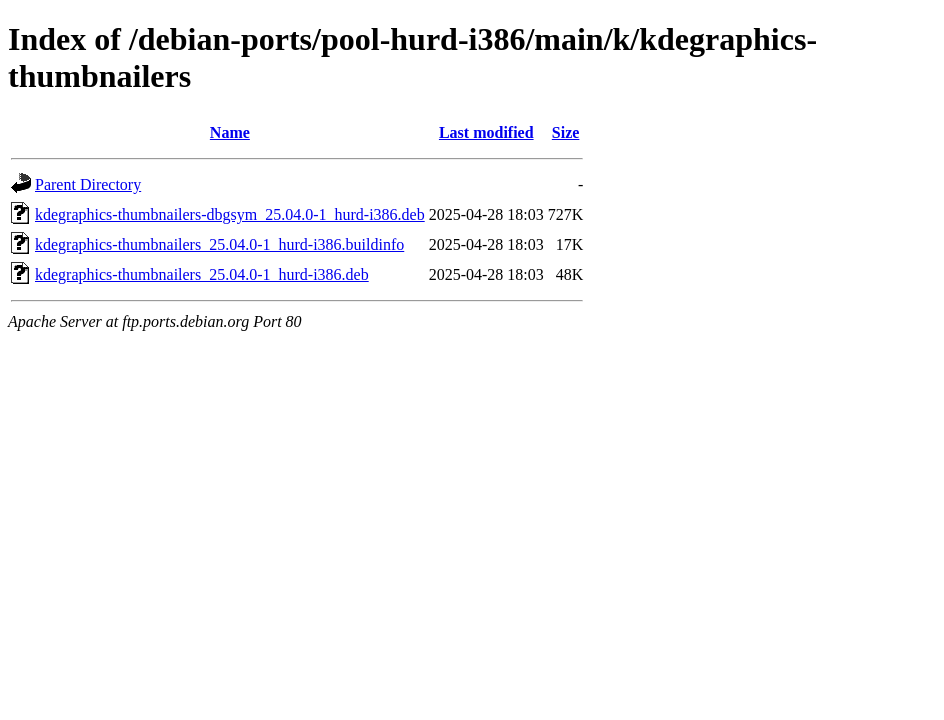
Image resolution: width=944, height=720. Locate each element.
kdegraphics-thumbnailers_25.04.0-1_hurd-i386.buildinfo (219, 244)
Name (230, 132)
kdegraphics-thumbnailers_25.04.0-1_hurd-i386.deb (202, 274)
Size (566, 132)
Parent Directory (88, 184)
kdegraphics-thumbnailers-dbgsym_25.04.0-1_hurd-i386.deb (230, 214)
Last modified (486, 132)
